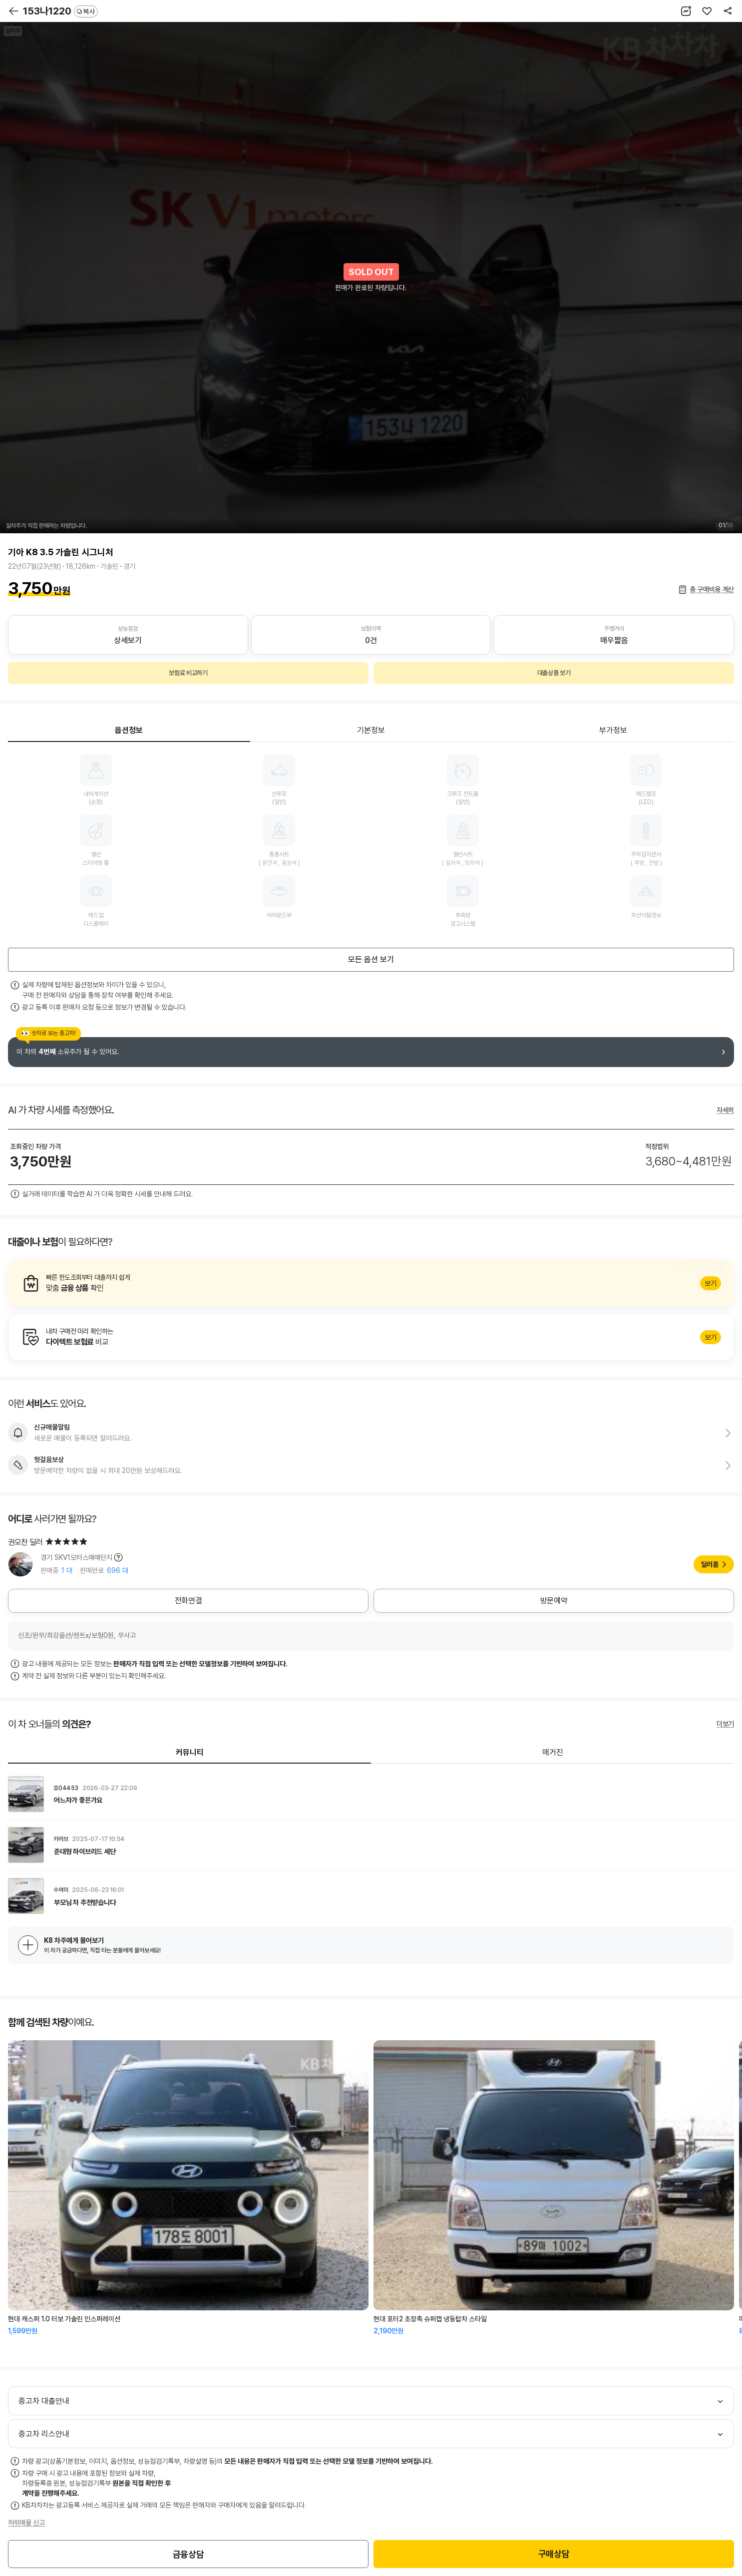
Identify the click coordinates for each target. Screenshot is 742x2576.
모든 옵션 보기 (371, 959)
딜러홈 (710, 1564)
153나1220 (60, 11)
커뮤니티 (190, 1752)
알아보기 (371, 1283)
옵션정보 (129, 730)
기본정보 (371, 730)
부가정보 (613, 730)
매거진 (552, 1752)
